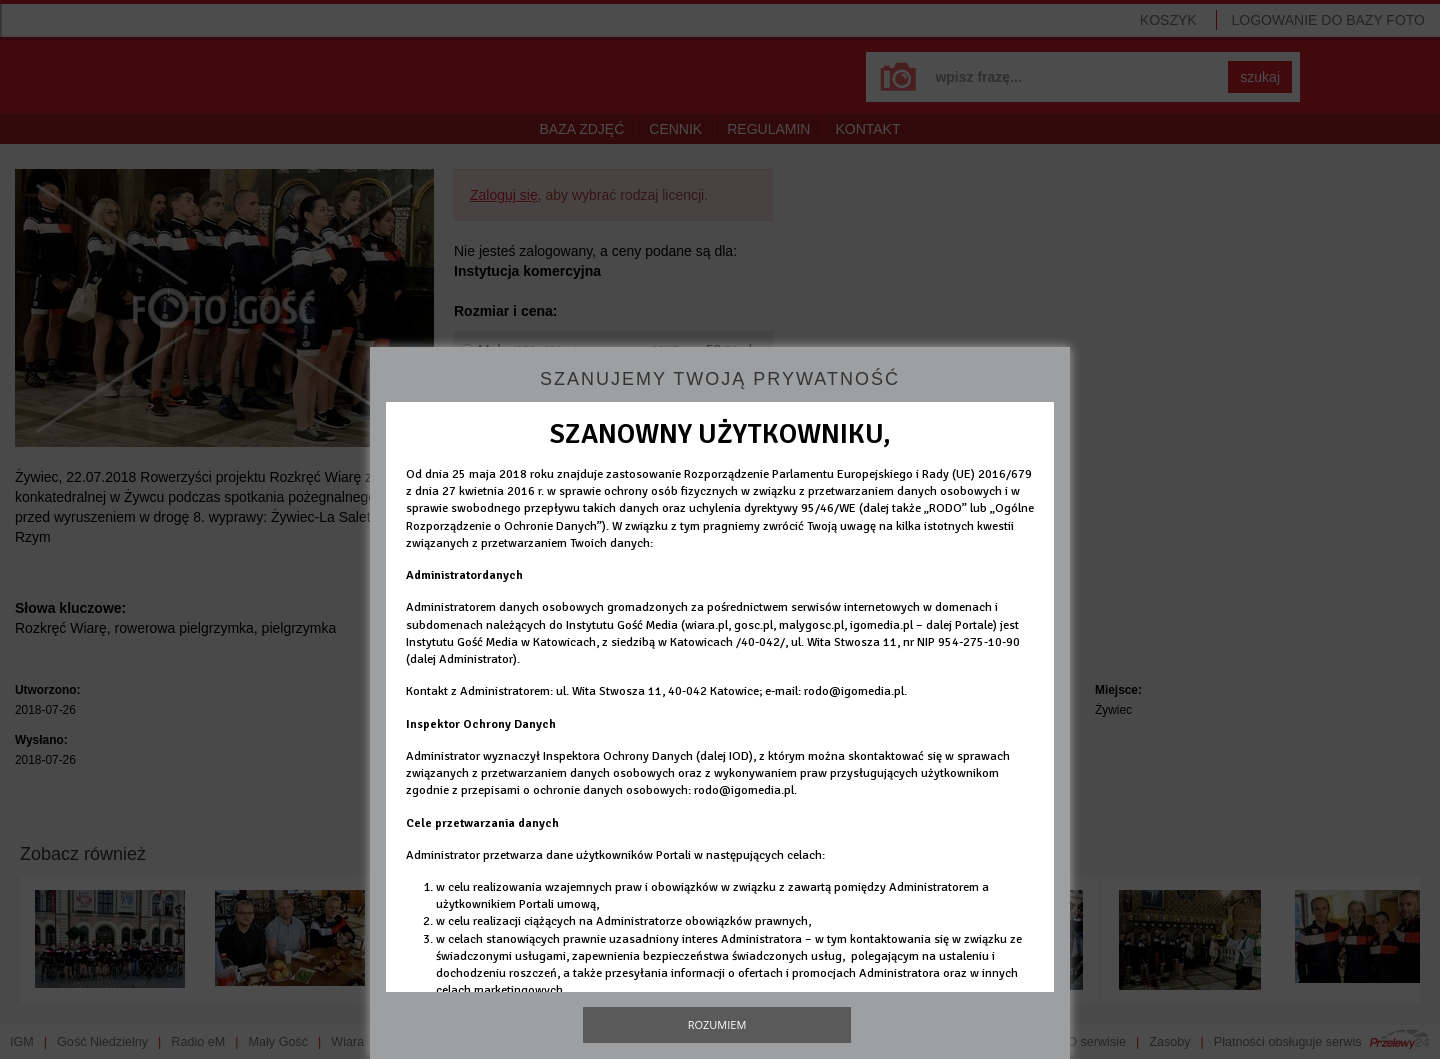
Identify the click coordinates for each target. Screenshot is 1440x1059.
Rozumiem (717, 1024)
